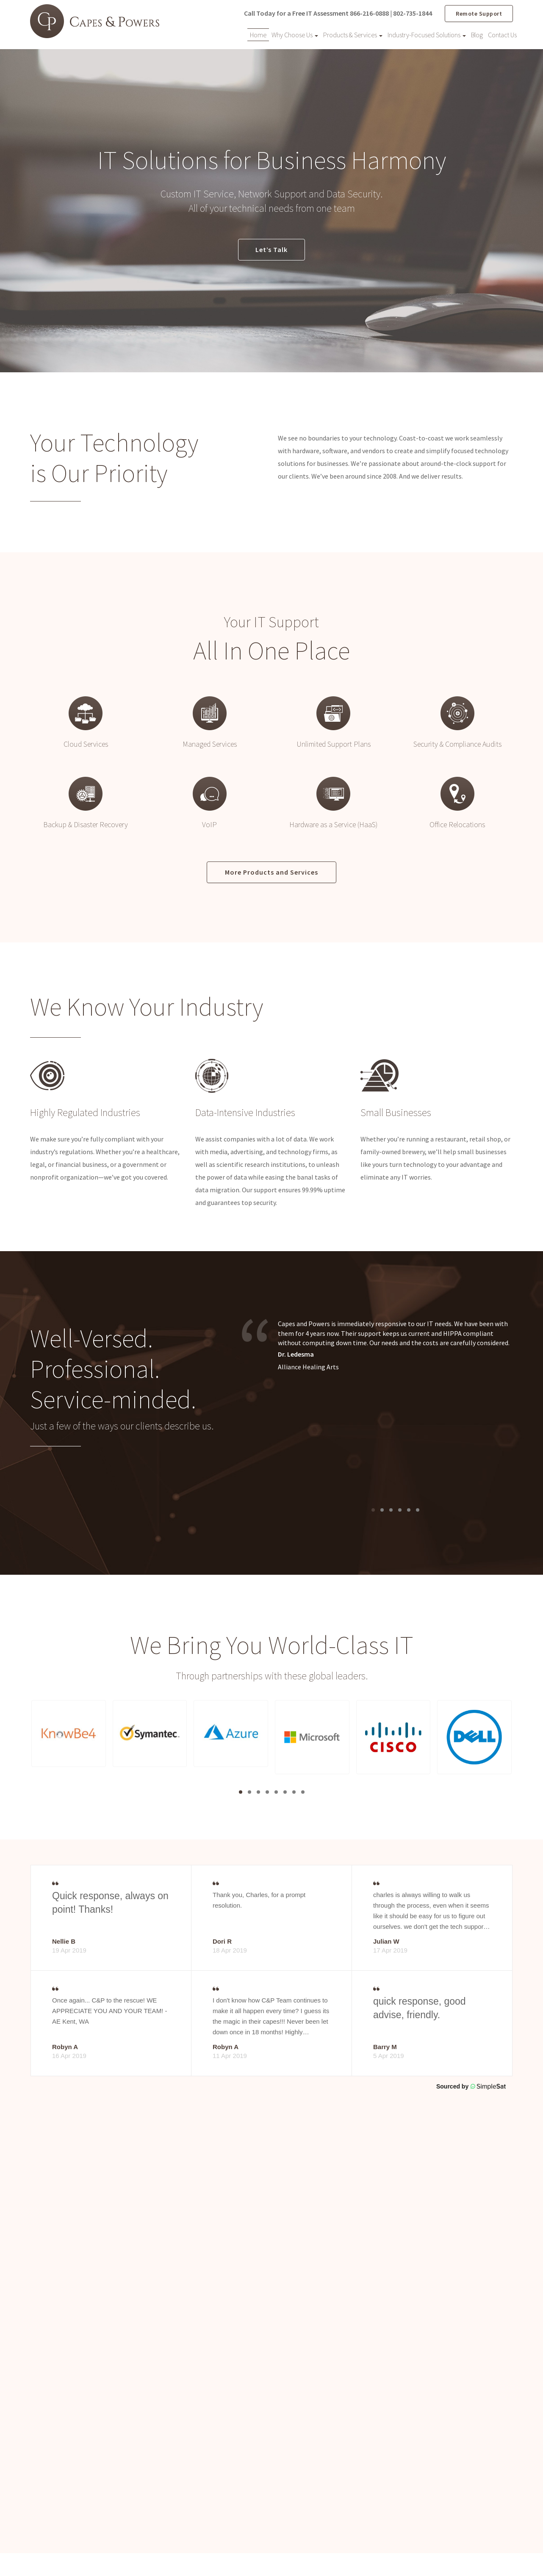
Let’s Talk (271, 250)
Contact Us (502, 34)
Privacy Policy (443, 2550)
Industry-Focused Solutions (427, 34)
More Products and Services (271, 873)
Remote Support (479, 13)
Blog (477, 34)
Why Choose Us (295, 34)
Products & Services (352, 34)
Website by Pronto (489, 2550)
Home (258, 34)
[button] (68, 1734)
